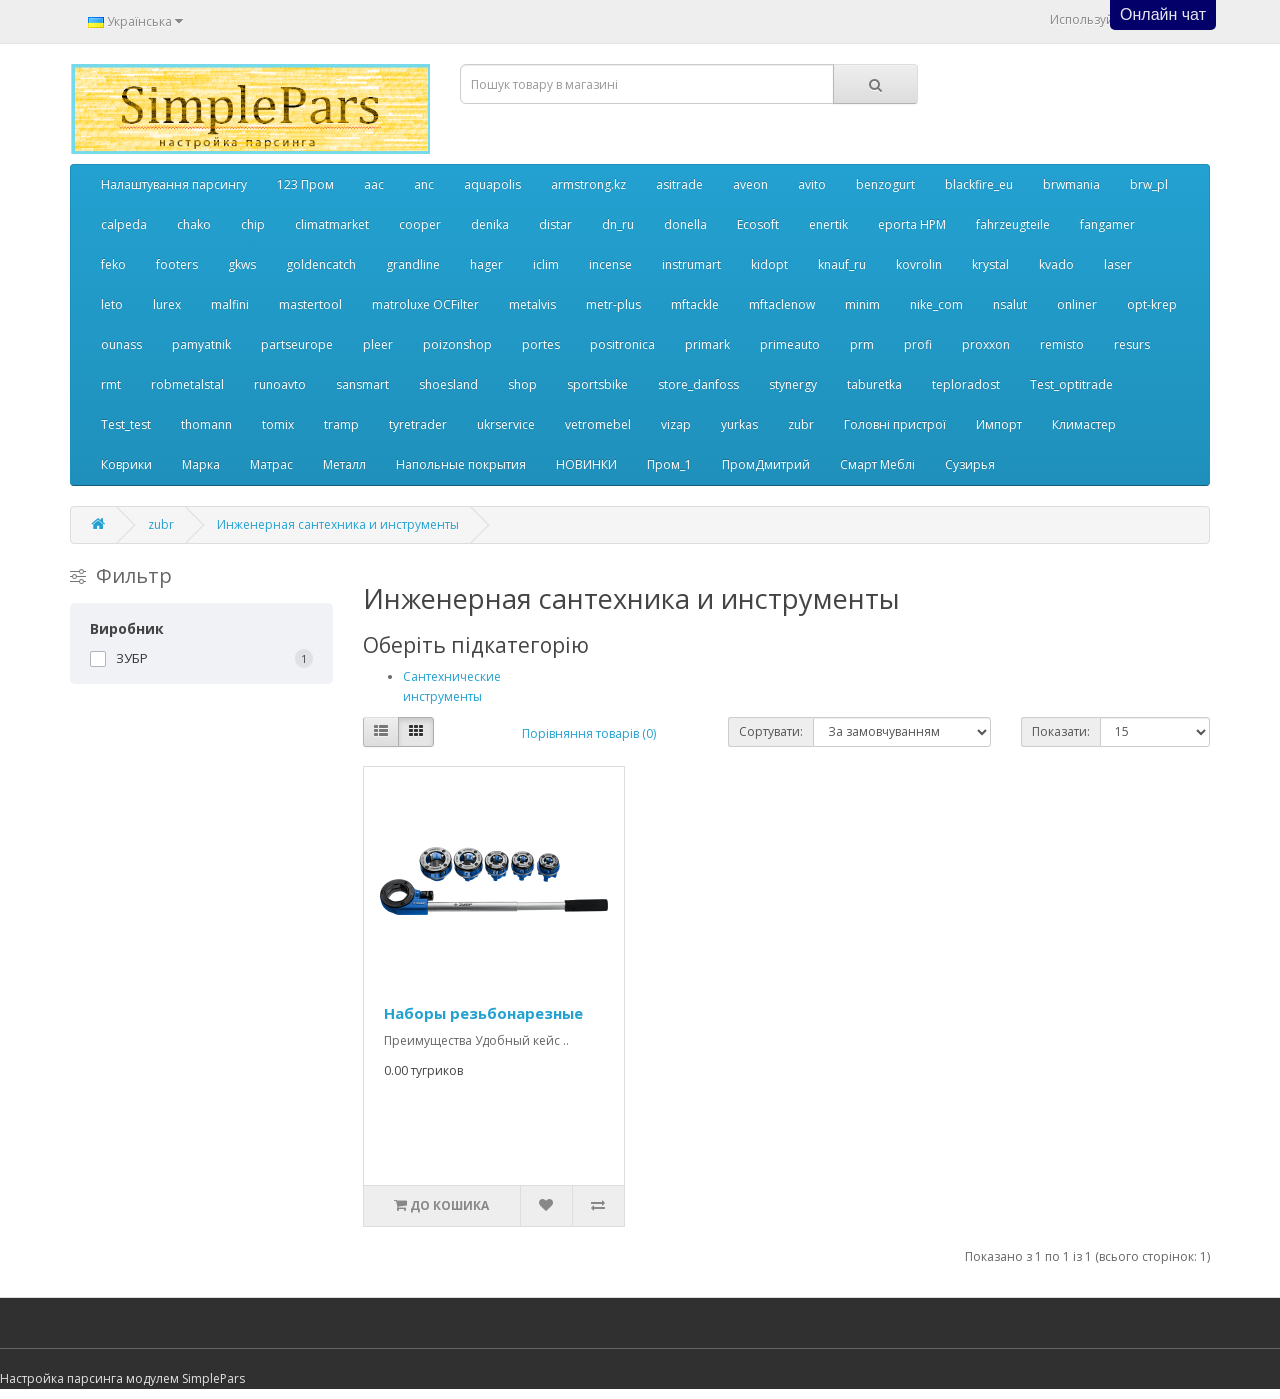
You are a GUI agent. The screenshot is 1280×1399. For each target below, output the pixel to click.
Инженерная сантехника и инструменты (338, 524)
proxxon (986, 344)
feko (113, 264)
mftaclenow (782, 304)
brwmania (1071, 184)
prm (862, 344)
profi (918, 344)
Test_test (126, 424)
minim (862, 304)
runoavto (280, 384)
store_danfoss (698, 384)
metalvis (532, 304)
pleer (378, 344)
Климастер (1084, 424)
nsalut (1010, 304)
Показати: (1061, 731)
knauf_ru (842, 264)
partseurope (297, 344)
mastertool (310, 304)
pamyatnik (201, 344)
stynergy (793, 384)
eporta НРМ (912, 224)
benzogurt (885, 184)
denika (490, 224)
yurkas (739, 424)
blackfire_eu (979, 184)
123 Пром (305, 184)
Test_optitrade (1071, 384)
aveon (750, 184)
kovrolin (919, 264)
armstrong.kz (588, 184)
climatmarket (332, 224)
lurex (167, 304)
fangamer (1107, 224)
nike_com (936, 304)
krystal (990, 264)
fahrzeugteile (1013, 224)
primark (707, 344)
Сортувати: (771, 731)
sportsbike (597, 384)
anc (424, 184)
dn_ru (618, 224)
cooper (420, 224)
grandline (413, 264)
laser (1118, 264)
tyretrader (418, 424)
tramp (341, 424)
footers (177, 264)
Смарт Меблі (877, 464)
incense (610, 264)
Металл (344, 464)
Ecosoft (758, 224)
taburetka (874, 384)
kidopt (769, 264)
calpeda (124, 224)
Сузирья (970, 464)
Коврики (126, 464)
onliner (1077, 304)
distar (555, 224)
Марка (201, 464)
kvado (1056, 264)
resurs (1132, 344)
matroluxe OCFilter (425, 304)
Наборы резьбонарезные (483, 1013)
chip (253, 224)
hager (486, 264)
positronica (622, 344)
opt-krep (1152, 304)
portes (541, 344)
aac (374, 184)
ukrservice (506, 424)
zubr (801, 424)
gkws (242, 264)
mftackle (695, 304)
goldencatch (321, 264)
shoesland (448, 384)
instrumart (691, 264)
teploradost (966, 384)
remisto (1062, 344)
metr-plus (613, 304)
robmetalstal (187, 384)
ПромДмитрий (766, 464)
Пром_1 (669, 464)
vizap (676, 424)
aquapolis (492, 184)
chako (194, 224)
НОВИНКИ (586, 464)
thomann (206, 424)
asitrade (679, 184)
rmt (111, 384)
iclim (546, 264)
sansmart (362, 384)
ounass (121, 344)
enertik (828, 224)
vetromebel (598, 424)
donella (685, 224)
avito (812, 184)
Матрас (271, 464)
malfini (230, 304)
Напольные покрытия (461, 464)
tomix (278, 424)
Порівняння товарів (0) (589, 733)
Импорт (999, 424)
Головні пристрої (895, 424)
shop (522, 384)
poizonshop (457, 344)
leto (112, 304)
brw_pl (1149, 184)
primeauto (790, 344)
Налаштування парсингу (174, 184)
